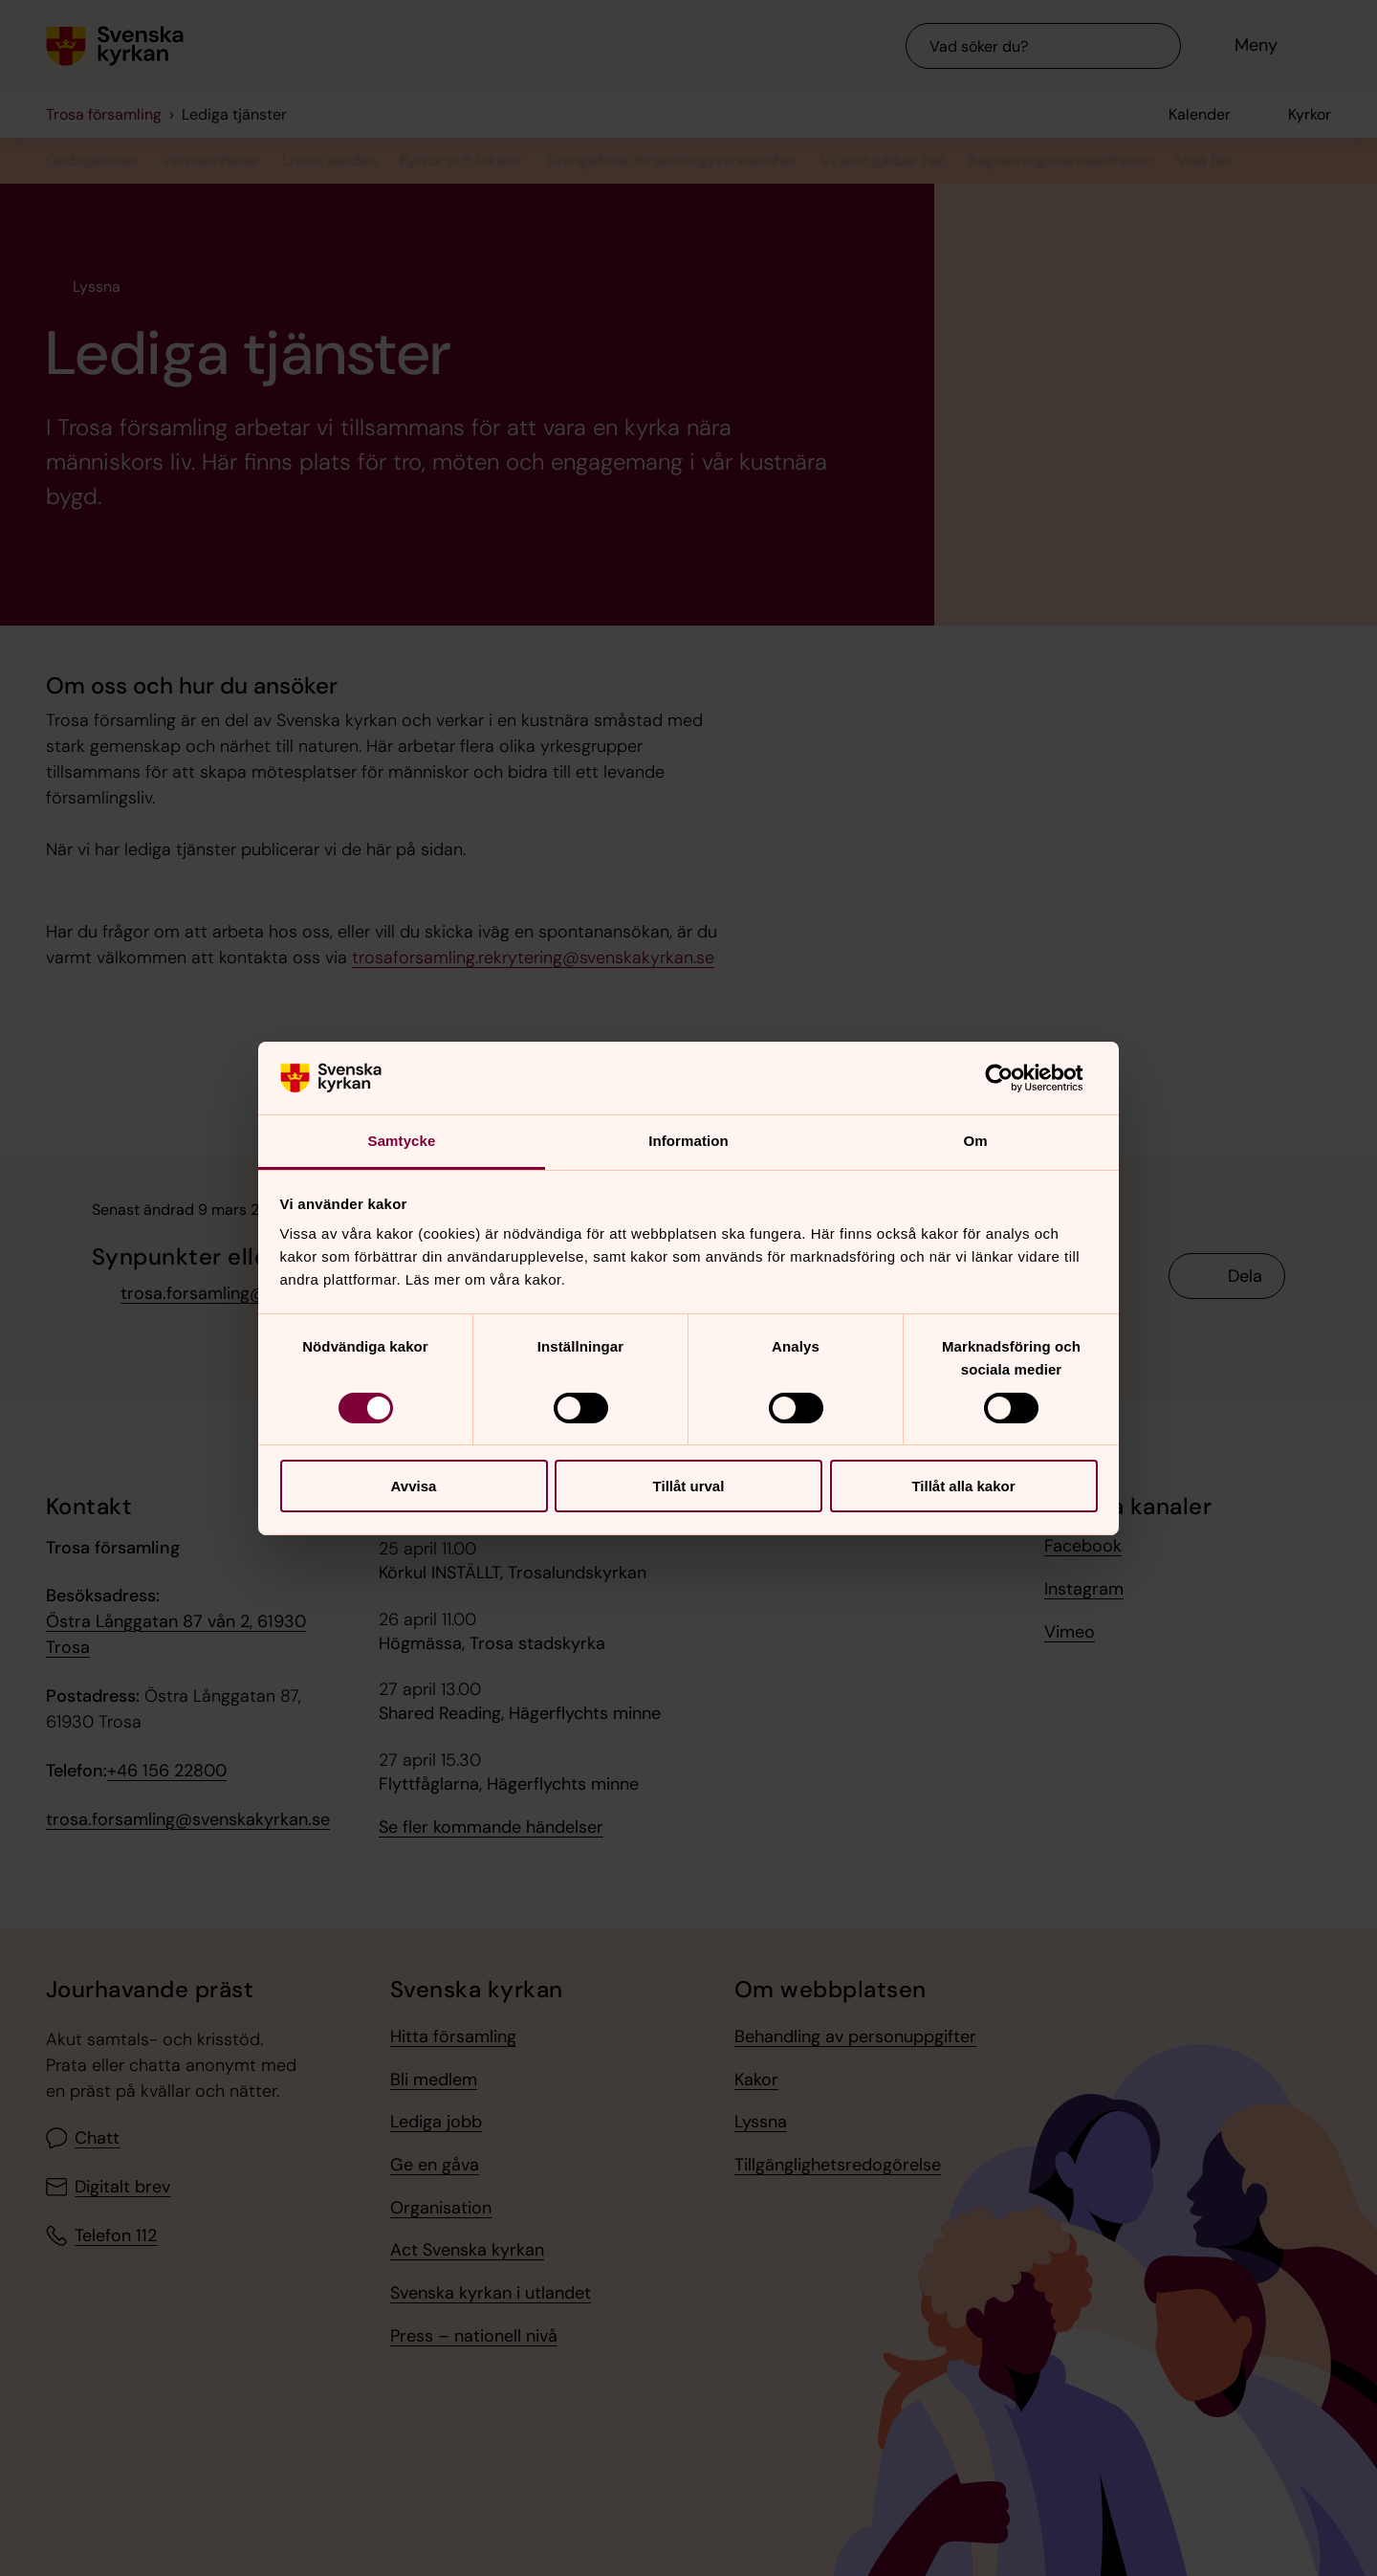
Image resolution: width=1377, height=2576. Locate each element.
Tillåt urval (689, 1486)
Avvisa (414, 1486)
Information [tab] (688, 1141)
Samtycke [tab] (402, 1141)
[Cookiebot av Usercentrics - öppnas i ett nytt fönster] (1014, 1078)
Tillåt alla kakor (963, 1486)
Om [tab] (975, 1141)
